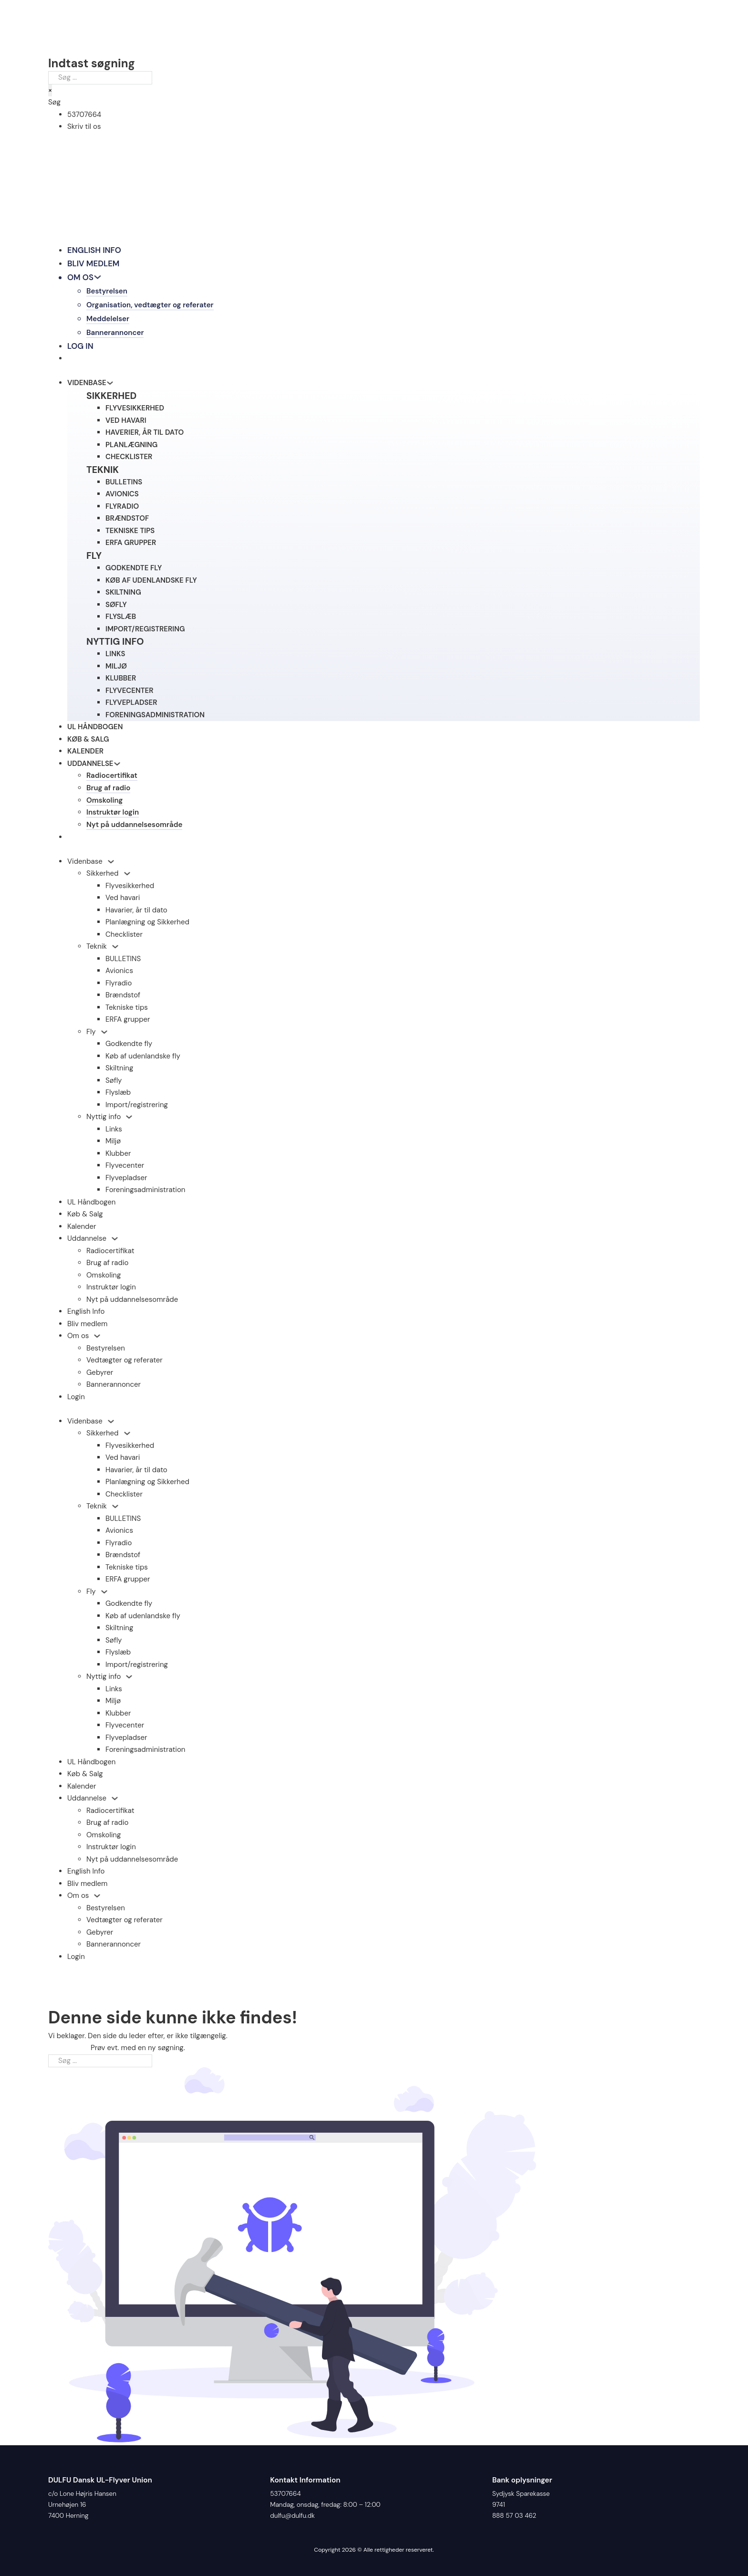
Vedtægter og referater (124, 1363)
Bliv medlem (93, 263)
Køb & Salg (88, 739)
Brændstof (122, 998)
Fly (91, 1034)
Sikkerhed (102, 876)
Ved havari (122, 900)
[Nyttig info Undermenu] (129, 1119)
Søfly (113, 1083)
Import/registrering (136, 1107)
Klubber (118, 1156)
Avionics (119, 973)
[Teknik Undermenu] (115, 949)
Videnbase (85, 864)
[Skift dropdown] (98, 277)
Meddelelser (108, 319)
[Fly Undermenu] (104, 1034)
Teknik (96, 949)
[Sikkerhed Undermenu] (127, 876)
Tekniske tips (126, 1010)
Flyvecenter (124, 1168)
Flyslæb (118, 1095)
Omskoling (104, 802)
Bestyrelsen (107, 291)
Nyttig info (103, 1119)
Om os (80, 277)
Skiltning (119, 1071)
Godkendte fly (128, 1046)
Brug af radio (108, 789)
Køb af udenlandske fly (142, 1058)
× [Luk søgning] (50, 90)
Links (113, 1131)
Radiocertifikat (112, 777)
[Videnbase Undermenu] (110, 864)
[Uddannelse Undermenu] (114, 1241)
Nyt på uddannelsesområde (135, 827)
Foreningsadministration (145, 1192)
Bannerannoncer (115, 333)
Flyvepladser (126, 1180)
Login (76, 1399)
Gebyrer (99, 1375)
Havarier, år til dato (136, 912)
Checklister (124, 937)
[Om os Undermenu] (97, 1338)
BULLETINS (123, 961)
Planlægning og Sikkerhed (147, 925)
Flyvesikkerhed (129, 888)
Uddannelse (90, 764)
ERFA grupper (127, 1022)
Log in (80, 346)
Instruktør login (113, 814)
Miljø (113, 1144)
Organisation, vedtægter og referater (150, 305)
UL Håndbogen (95, 728)
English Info (94, 250)
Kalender (85, 752)
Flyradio (118, 985)
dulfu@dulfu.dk (292, 2516)
